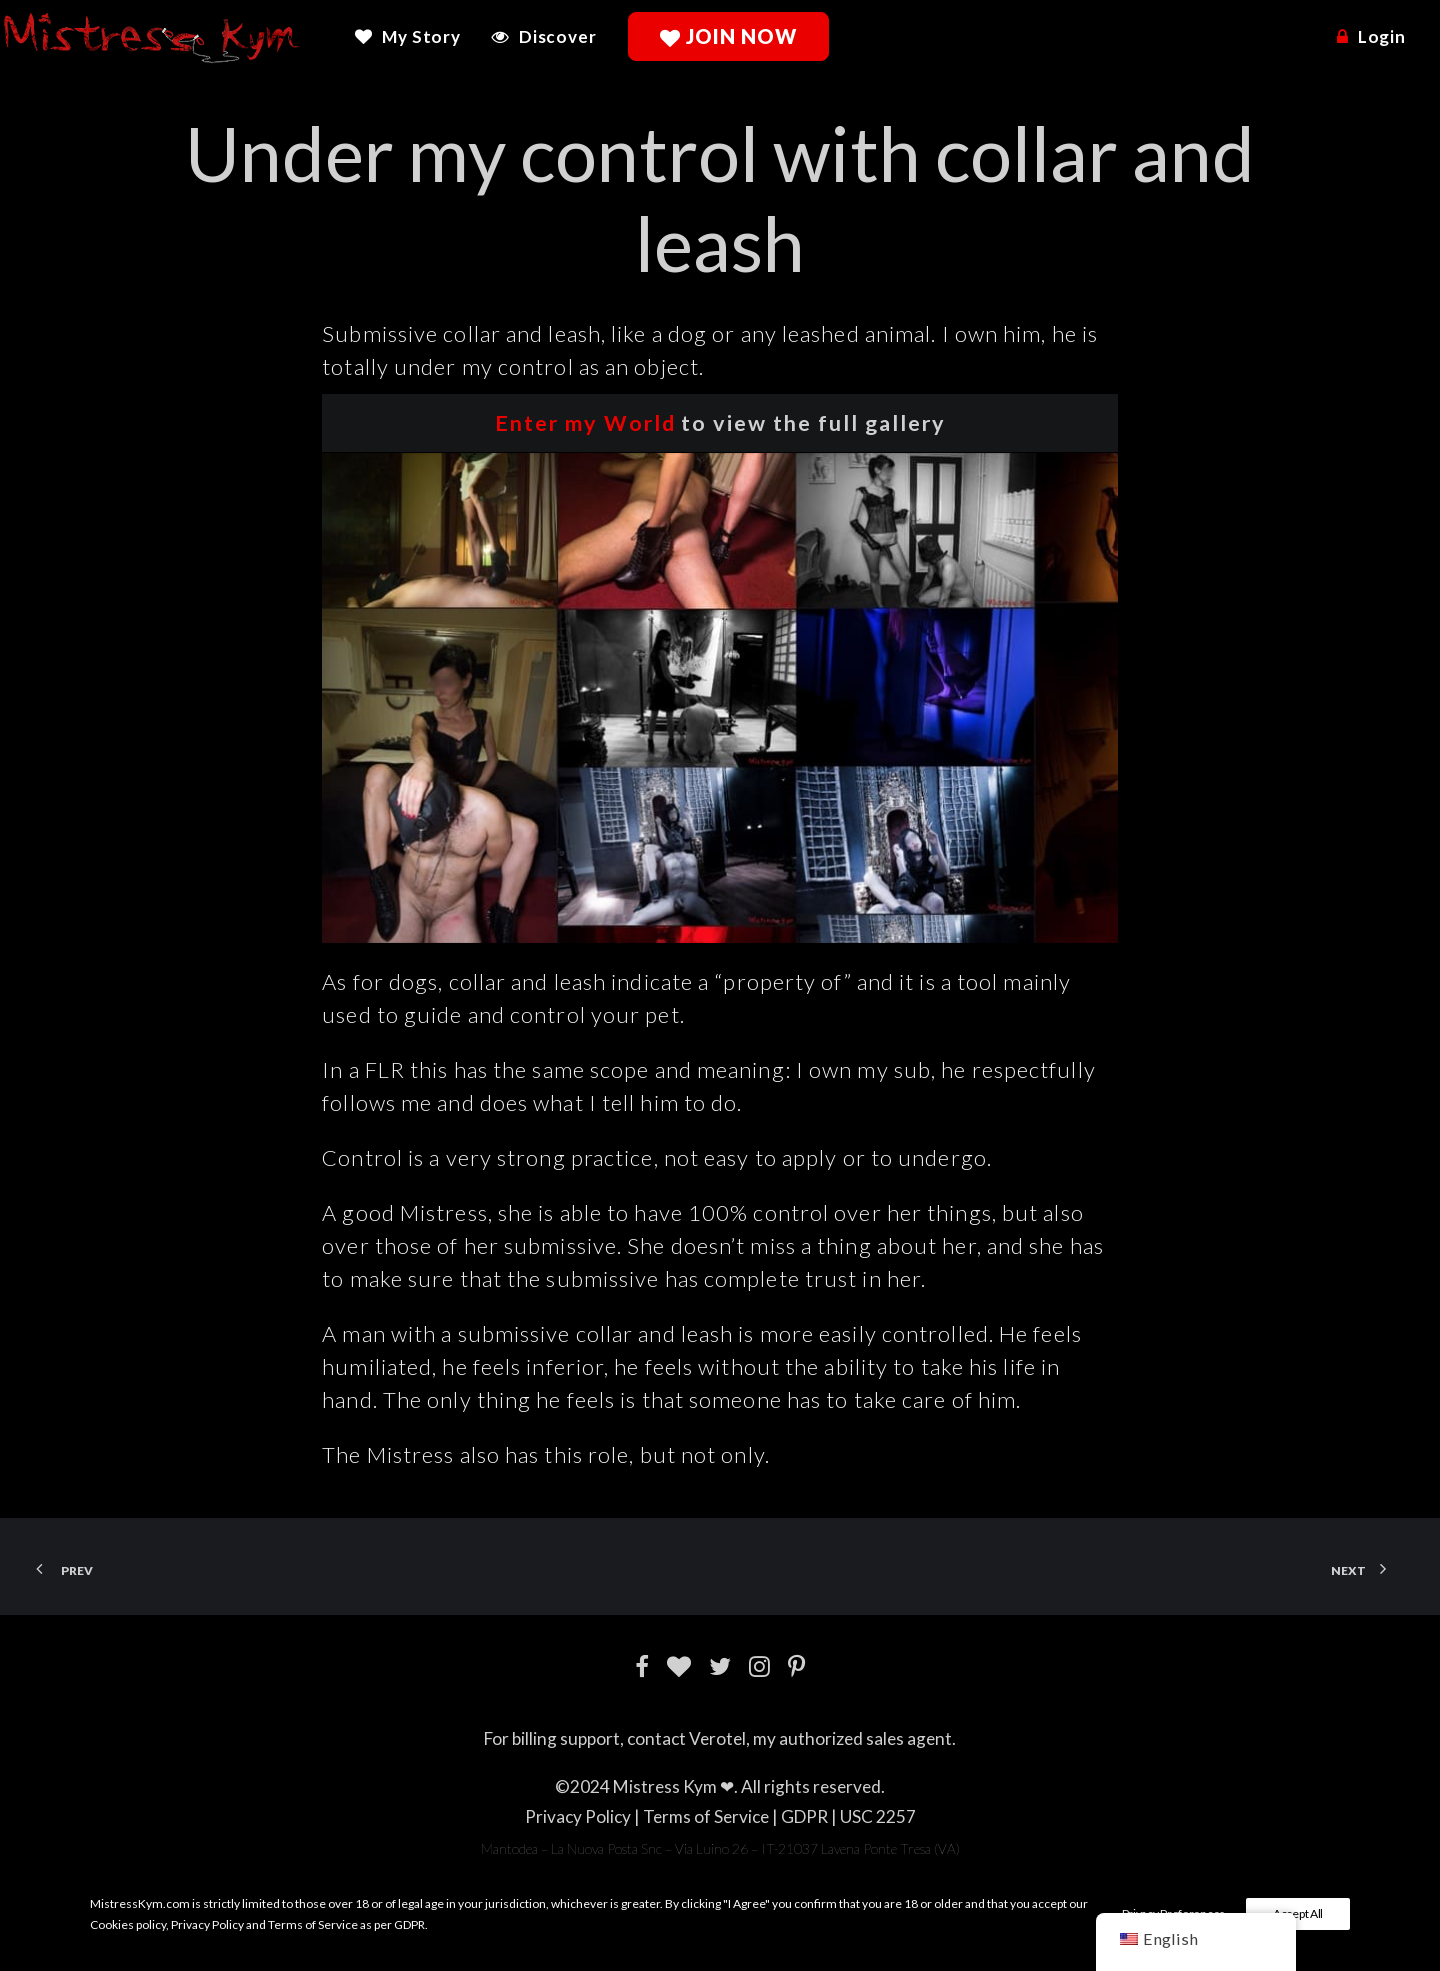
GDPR (804, 1816)
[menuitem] (415, 36)
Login (1382, 36)
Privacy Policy (578, 1816)
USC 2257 (878, 1816)
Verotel (717, 1738)
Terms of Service (706, 1816)
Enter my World (585, 423)
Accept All (1298, 1913)
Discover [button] (558, 36)
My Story (421, 36)
